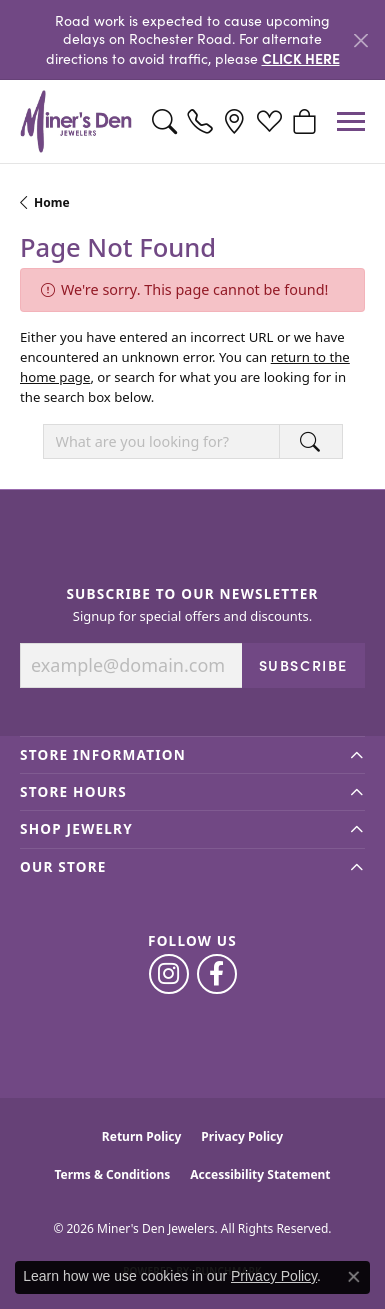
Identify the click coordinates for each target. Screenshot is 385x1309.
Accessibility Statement (260, 1174)
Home (52, 202)
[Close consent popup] (354, 1277)
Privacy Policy (242, 1136)
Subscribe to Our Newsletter (192, 594)
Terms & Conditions (112, 1174)
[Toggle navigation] (351, 121)
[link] (199, 122)
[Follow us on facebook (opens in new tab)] (217, 974)
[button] (164, 122)
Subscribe (303, 665)
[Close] (360, 40)
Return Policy (142, 1136)
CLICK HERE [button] (301, 58)
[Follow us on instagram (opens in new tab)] (169, 974)
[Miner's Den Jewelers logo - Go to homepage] (76, 121)
